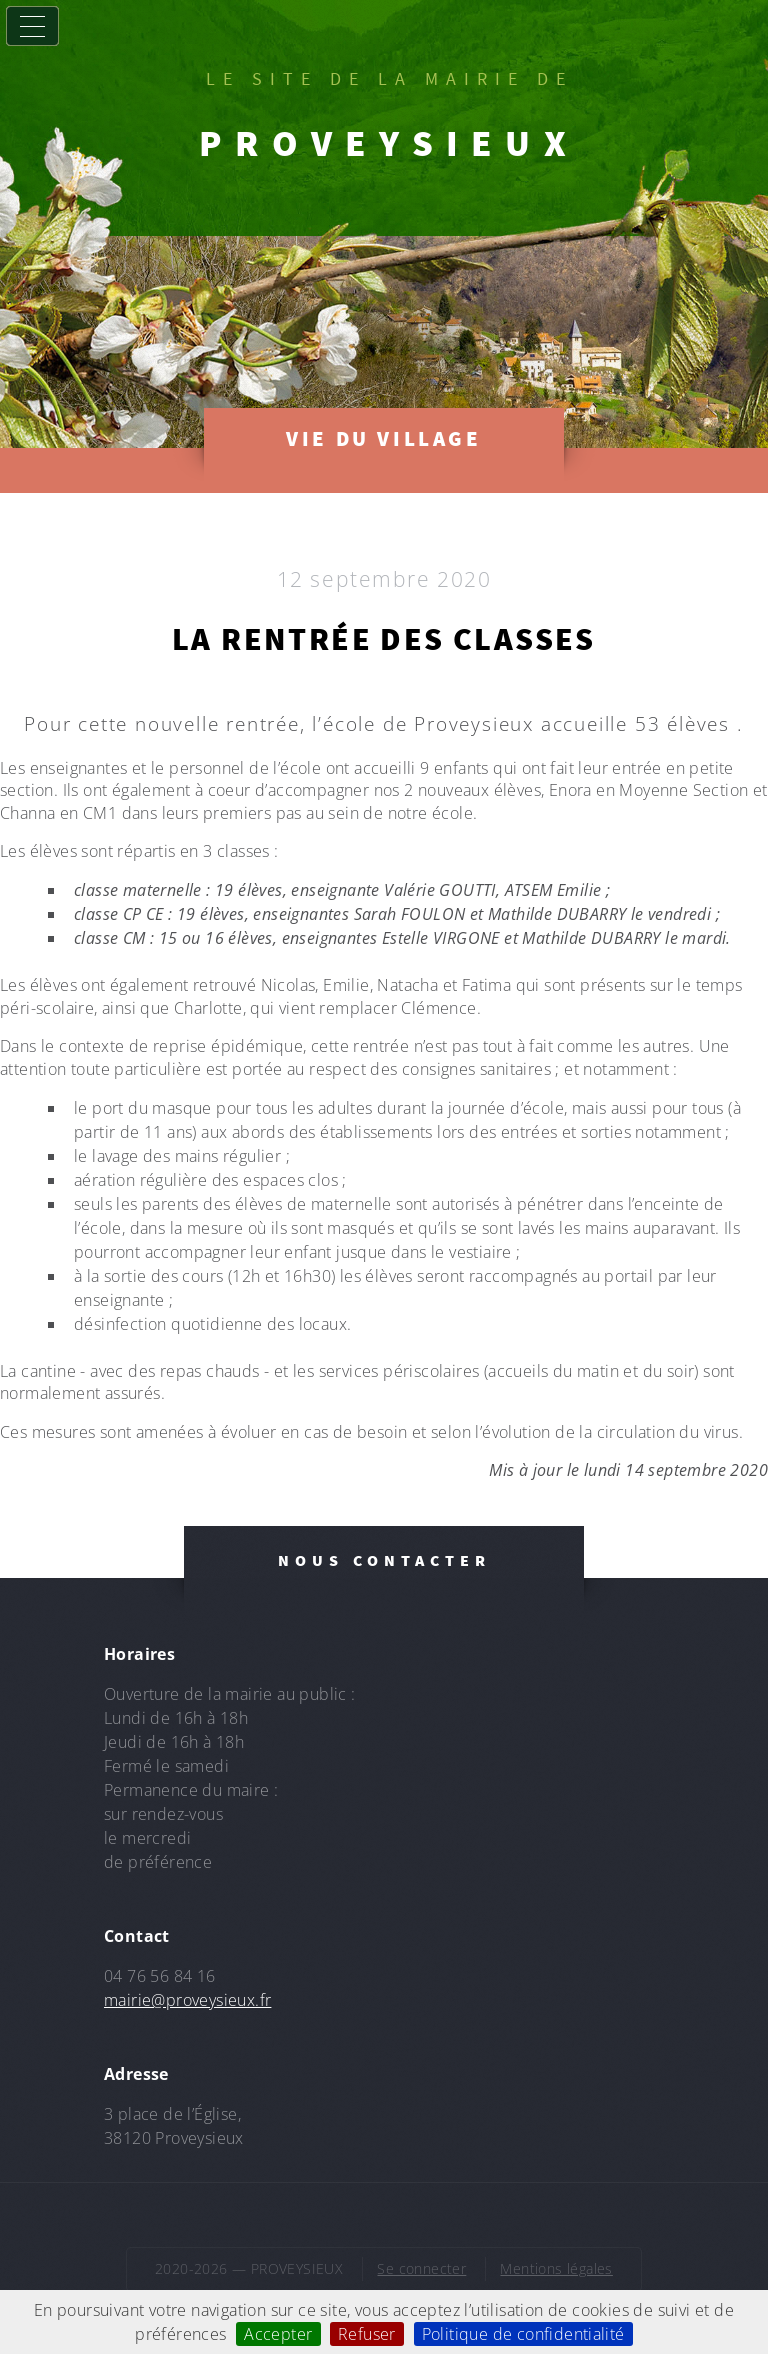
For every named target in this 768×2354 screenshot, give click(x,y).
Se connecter (421, 2268)
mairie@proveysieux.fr (187, 2000)
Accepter (278, 2334)
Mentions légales (556, 2268)
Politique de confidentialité (523, 2334)
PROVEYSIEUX (389, 143)
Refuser (367, 2334)
